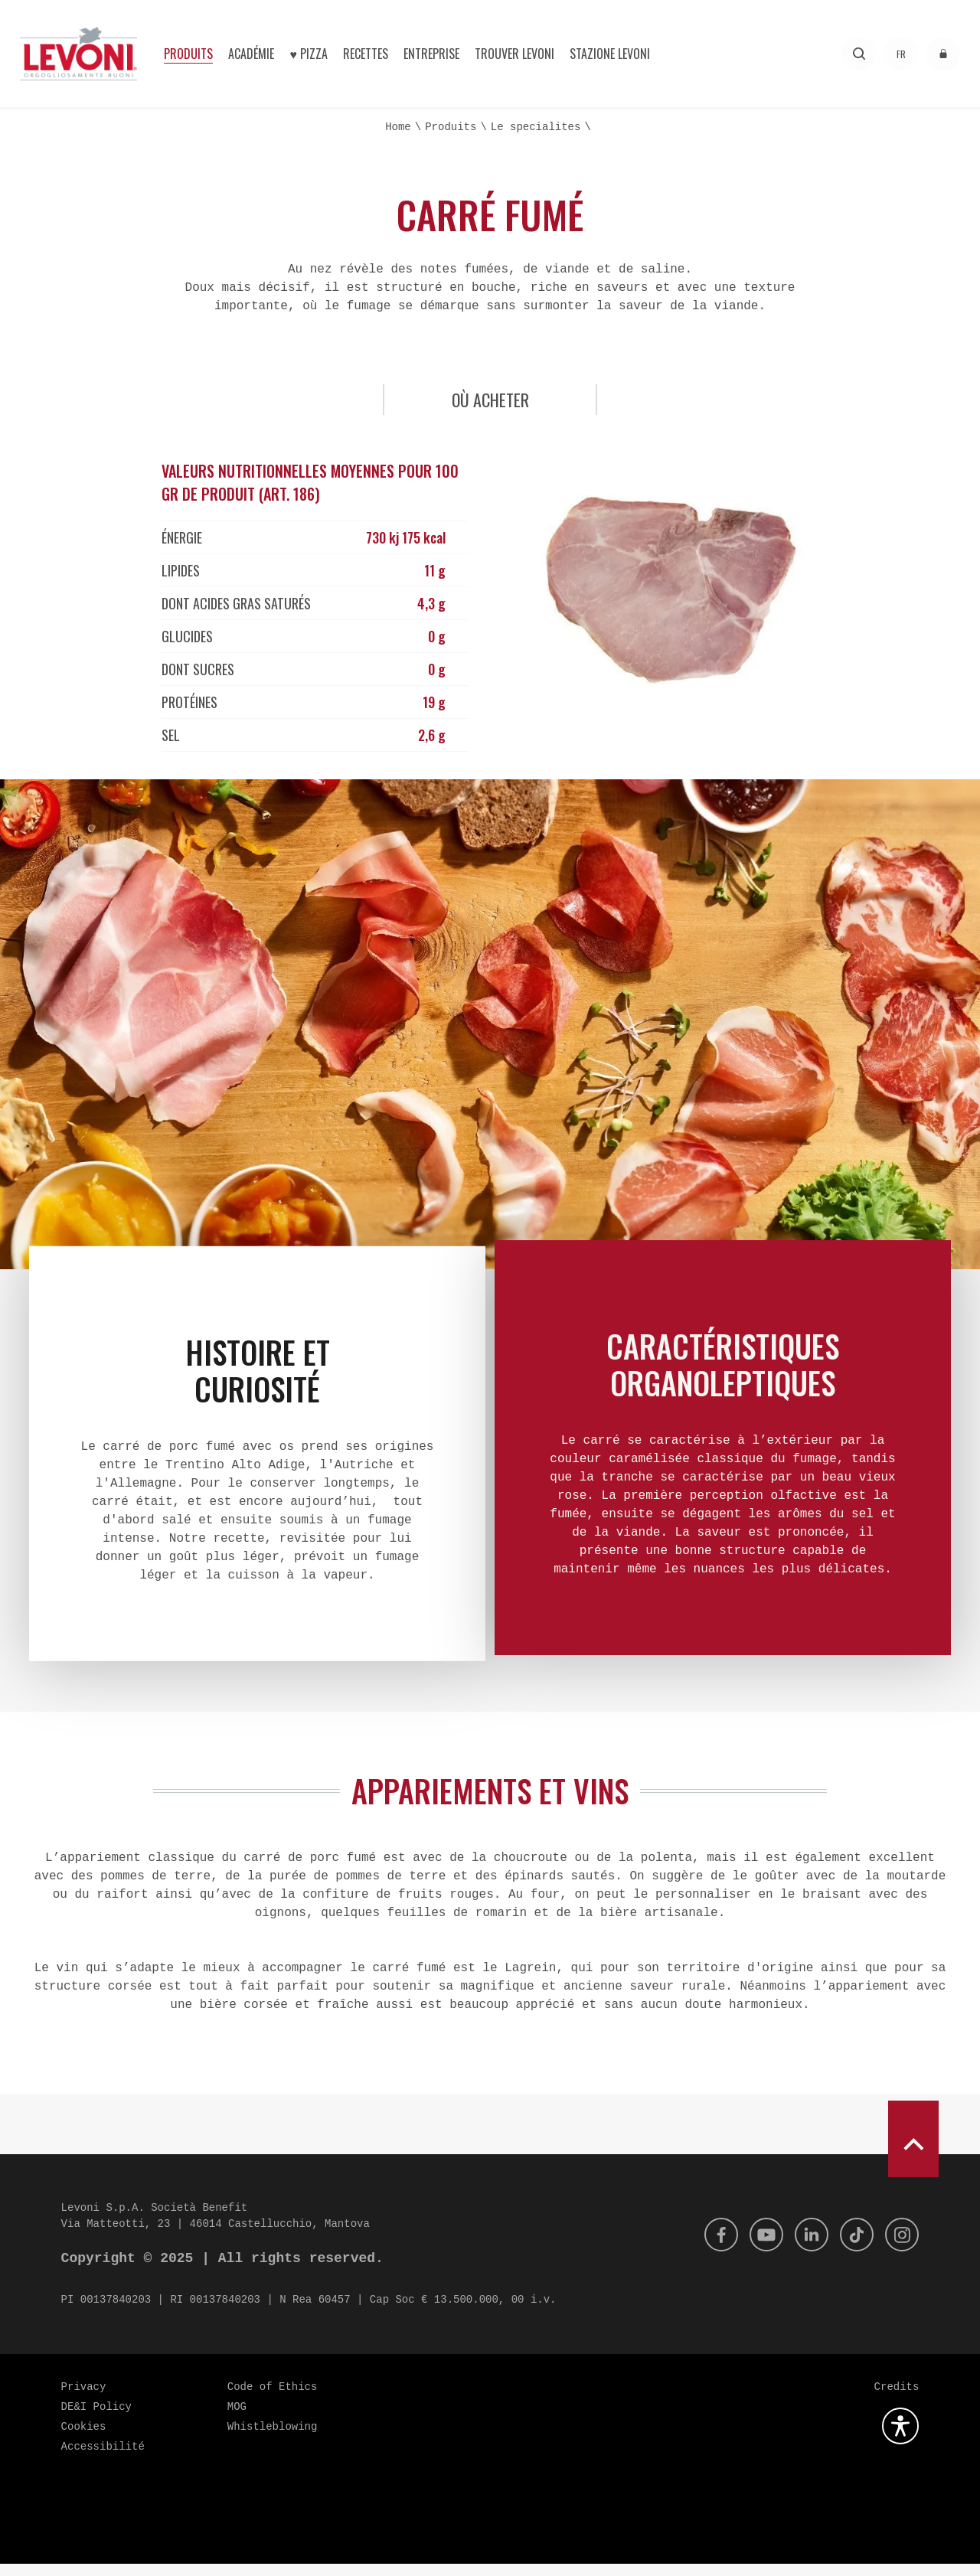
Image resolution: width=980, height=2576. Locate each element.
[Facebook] (707, 2246)
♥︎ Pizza (308, 53)
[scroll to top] (913, 2151)
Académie (251, 53)
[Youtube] (755, 2246)
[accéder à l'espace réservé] (943, 54)
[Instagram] (900, 2246)
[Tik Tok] (852, 2246)
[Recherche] (858, 54)
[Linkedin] (804, 2246)
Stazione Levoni (610, 53)
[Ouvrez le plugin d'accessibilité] (900, 2438)
